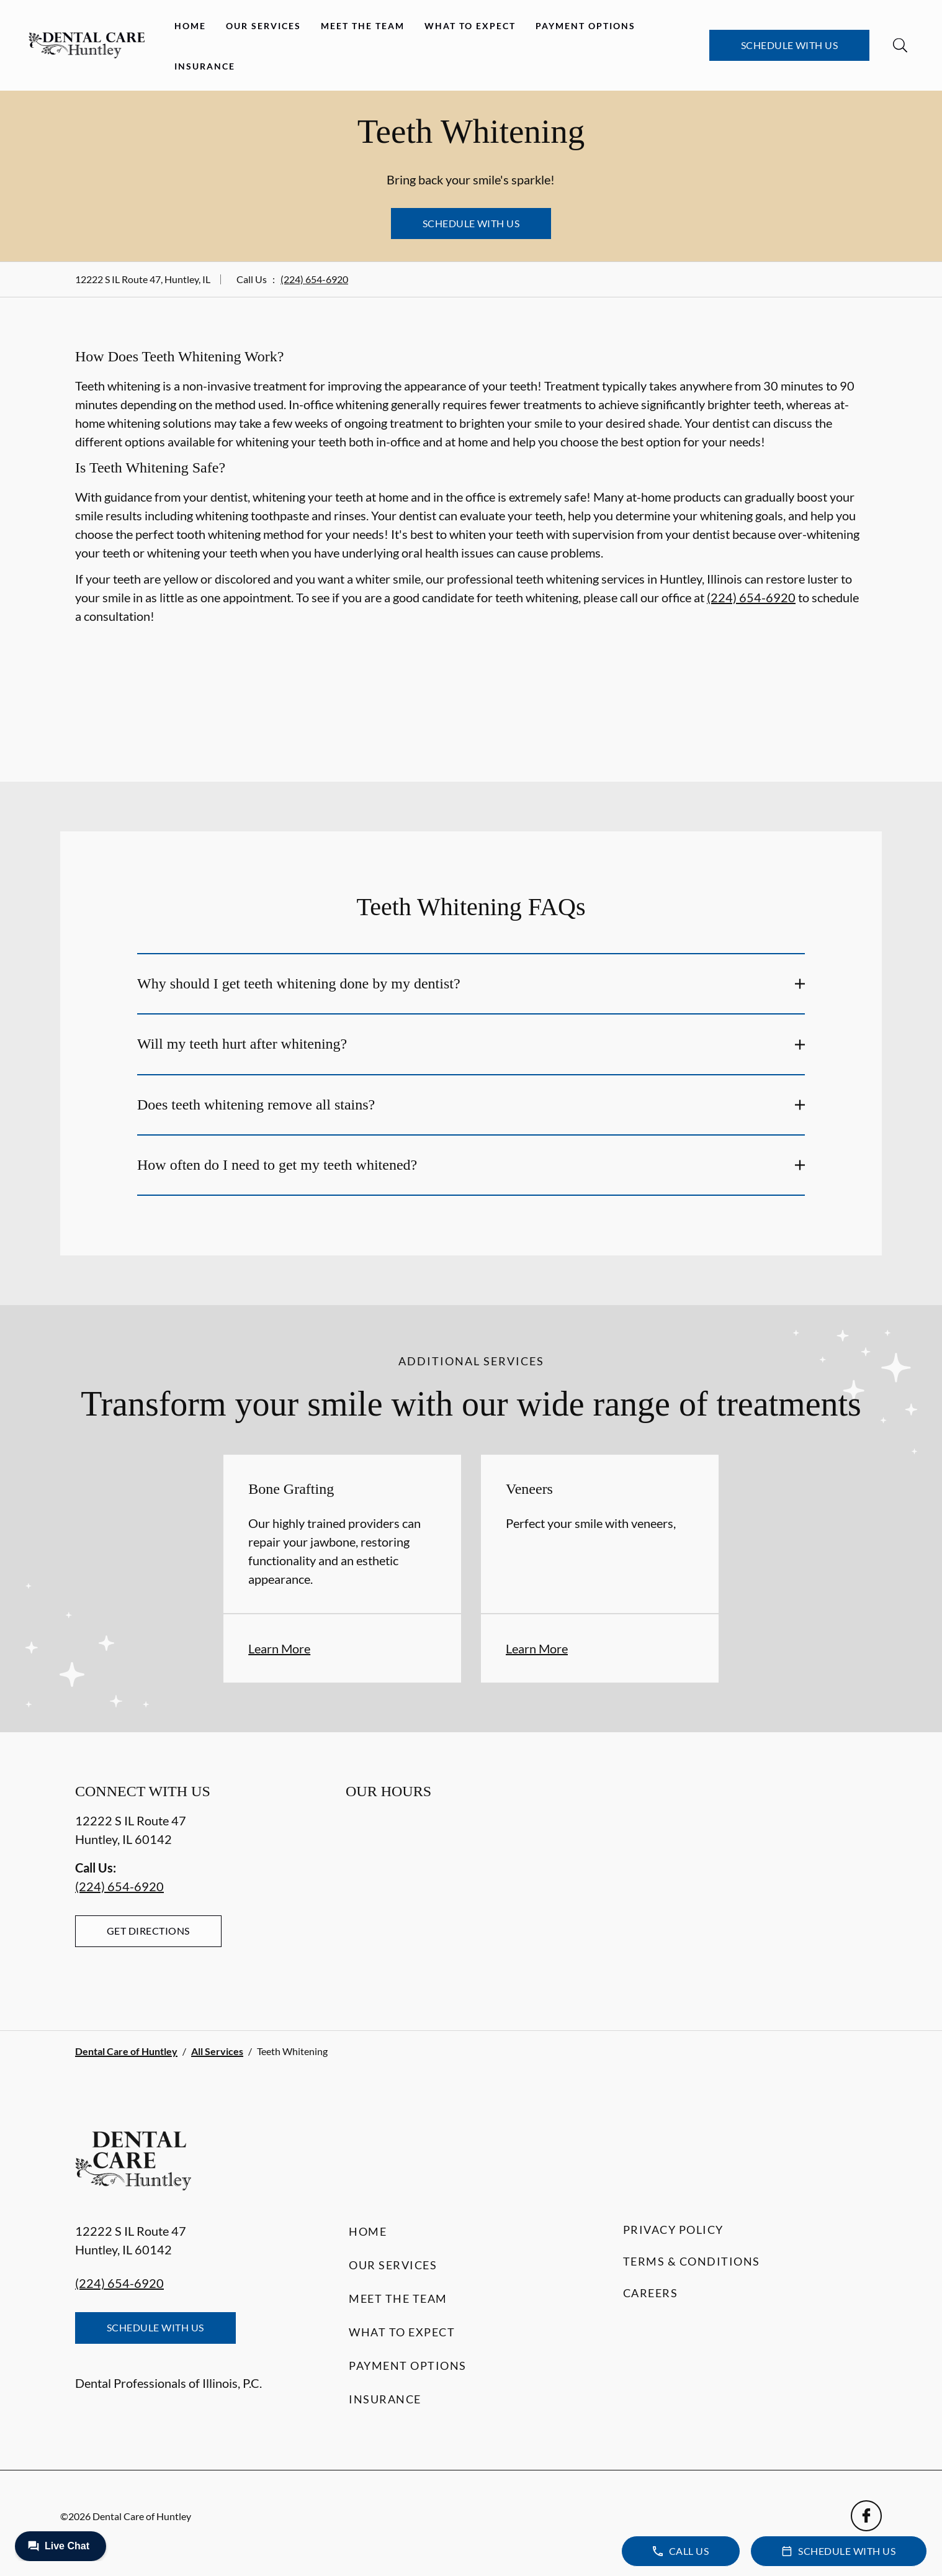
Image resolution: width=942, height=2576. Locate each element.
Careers (650, 2293)
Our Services (263, 25)
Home (190, 25)
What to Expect (470, 25)
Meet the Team (363, 25)
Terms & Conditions (691, 2261)
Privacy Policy (673, 2229)
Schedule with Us (789, 45)
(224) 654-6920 (314, 279)
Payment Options (585, 25)
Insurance (204, 66)
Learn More (279, 1648)
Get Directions (148, 1931)
